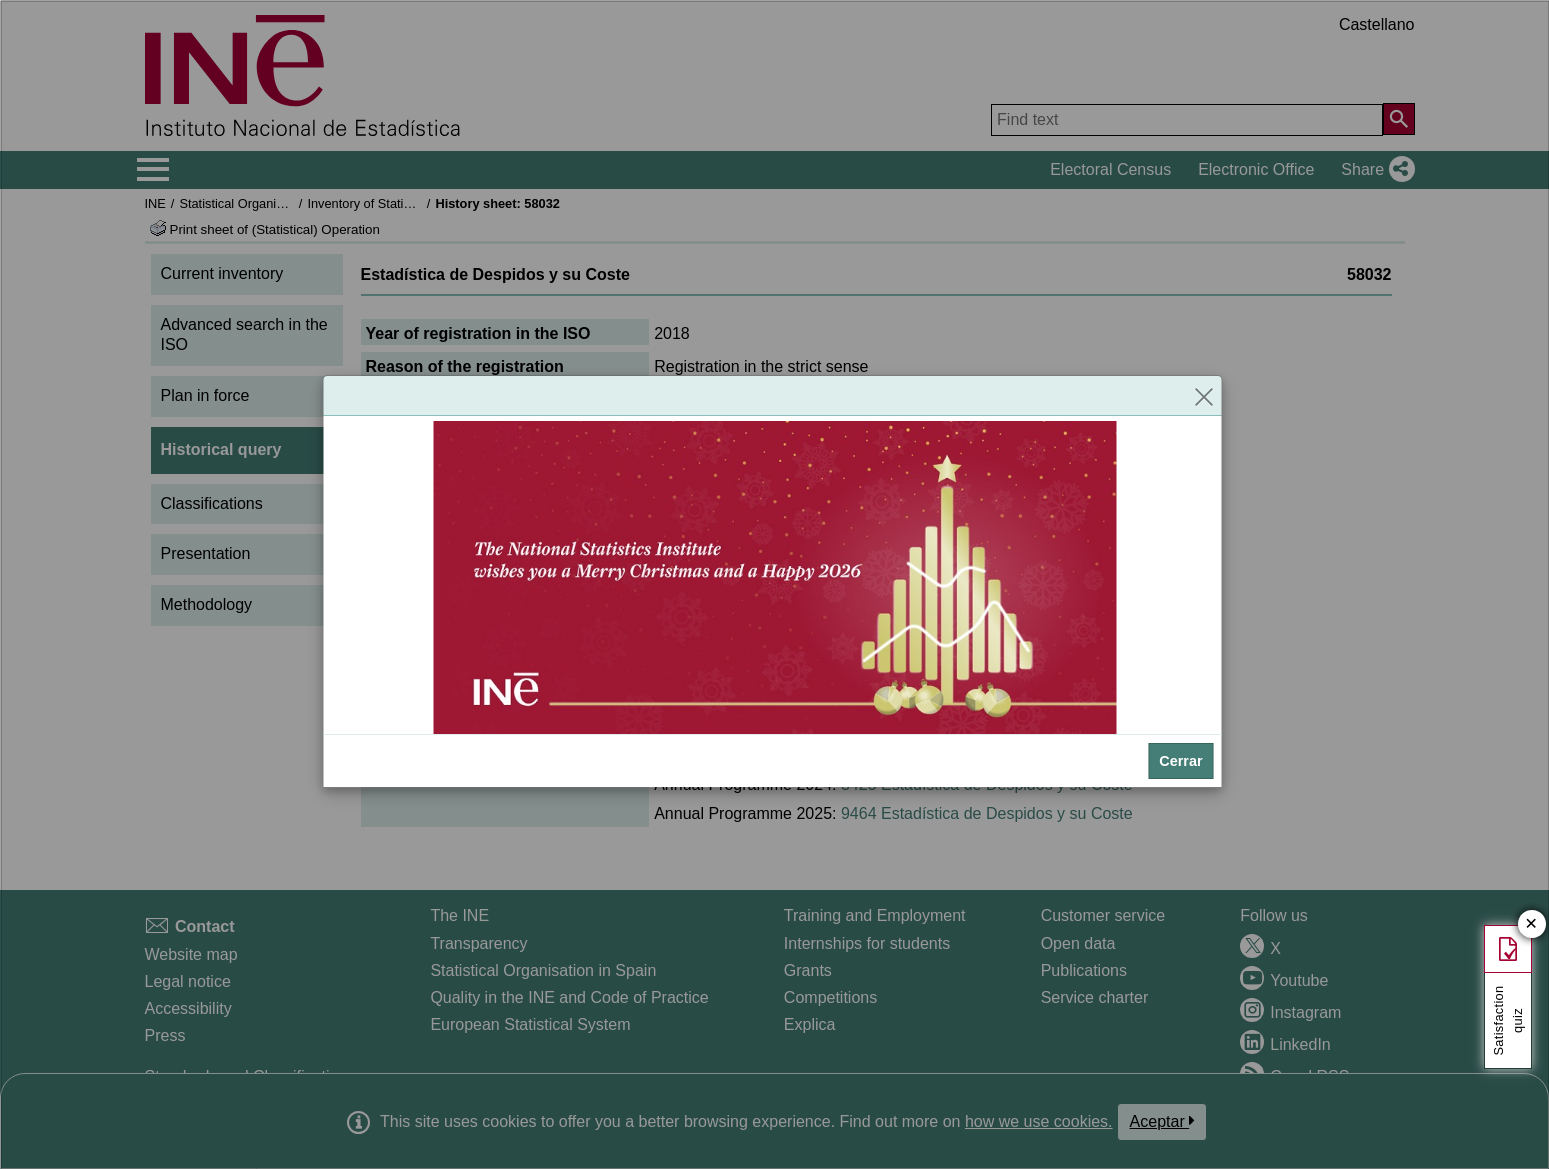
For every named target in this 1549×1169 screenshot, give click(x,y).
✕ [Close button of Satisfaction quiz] (1531, 924)
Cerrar (1180, 761)
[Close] (1204, 396)
